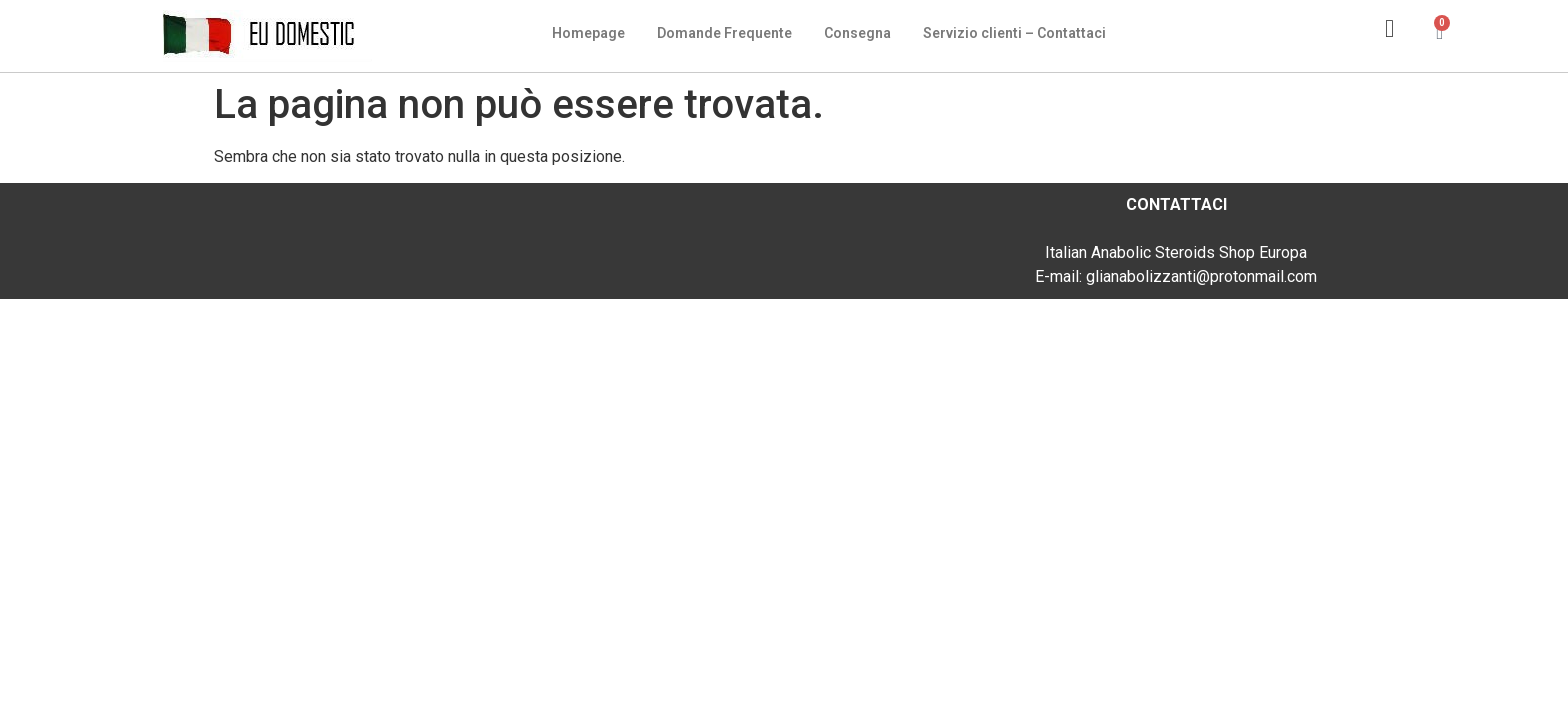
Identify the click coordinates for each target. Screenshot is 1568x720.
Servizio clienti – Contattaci (1014, 33)
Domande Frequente (724, 33)
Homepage (588, 33)
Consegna (857, 33)
